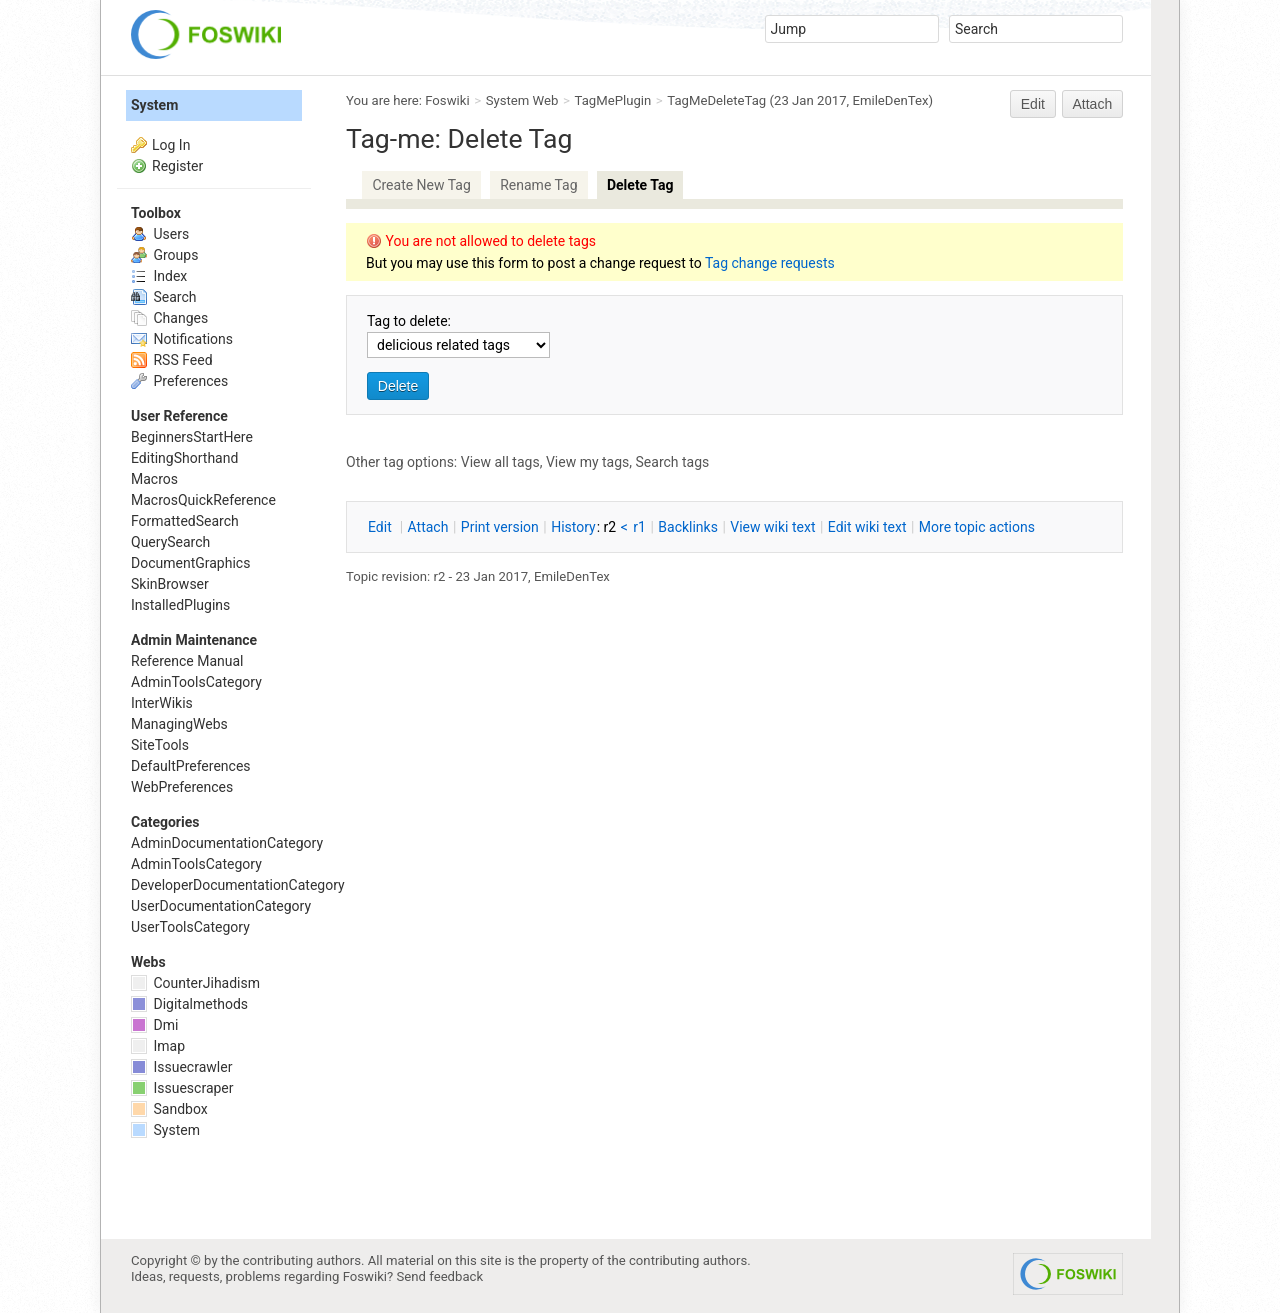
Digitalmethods (189, 1004)
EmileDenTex (890, 100)
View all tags (500, 462)
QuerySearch (170, 542)
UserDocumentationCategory (221, 906)
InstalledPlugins (180, 605)
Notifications (182, 339)
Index (159, 276)
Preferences (179, 381)
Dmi (154, 1025)
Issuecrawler (181, 1067)
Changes (169, 318)
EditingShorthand (184, 458)
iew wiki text (772, 527)
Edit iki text (867, 527)
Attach (1093, 104)
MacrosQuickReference (203, 500)
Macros (154, 479)
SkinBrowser (170, 584)
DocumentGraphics (190, 563)
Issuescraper (182, 1088)
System (154, 105)
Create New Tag (421, 185)
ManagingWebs (179, 724)
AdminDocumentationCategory (227, 843)
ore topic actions (977, 527)
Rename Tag (538, 185)
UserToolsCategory (190, 927)
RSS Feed (172, 360)
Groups (164, 255)
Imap (158, 1046)
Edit (1033, 104)
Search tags (673, 462)
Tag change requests (770, 263)
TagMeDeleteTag (716, 100)
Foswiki (447, 100)
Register (177, 166)
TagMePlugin (613, 100)
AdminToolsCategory (196, 682)
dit (381, 527)
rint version (500, 527)
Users (160, 234)
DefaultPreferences (191, 766)
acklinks (688, 527)
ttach (428, 527)
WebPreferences (182, 787)
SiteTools (160, 745)
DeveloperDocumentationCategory (238, 885)
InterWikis (162, 703)
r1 (639, 527)
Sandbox (169, 1109)
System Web (522, 100)
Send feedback (440, 1276)
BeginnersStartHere (192, 437)
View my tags (587, 462)
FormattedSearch (185, 521)
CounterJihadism (195, 983)
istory (573, 527)
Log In (171, 145)
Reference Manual (187, 661)
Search (163, 297)
